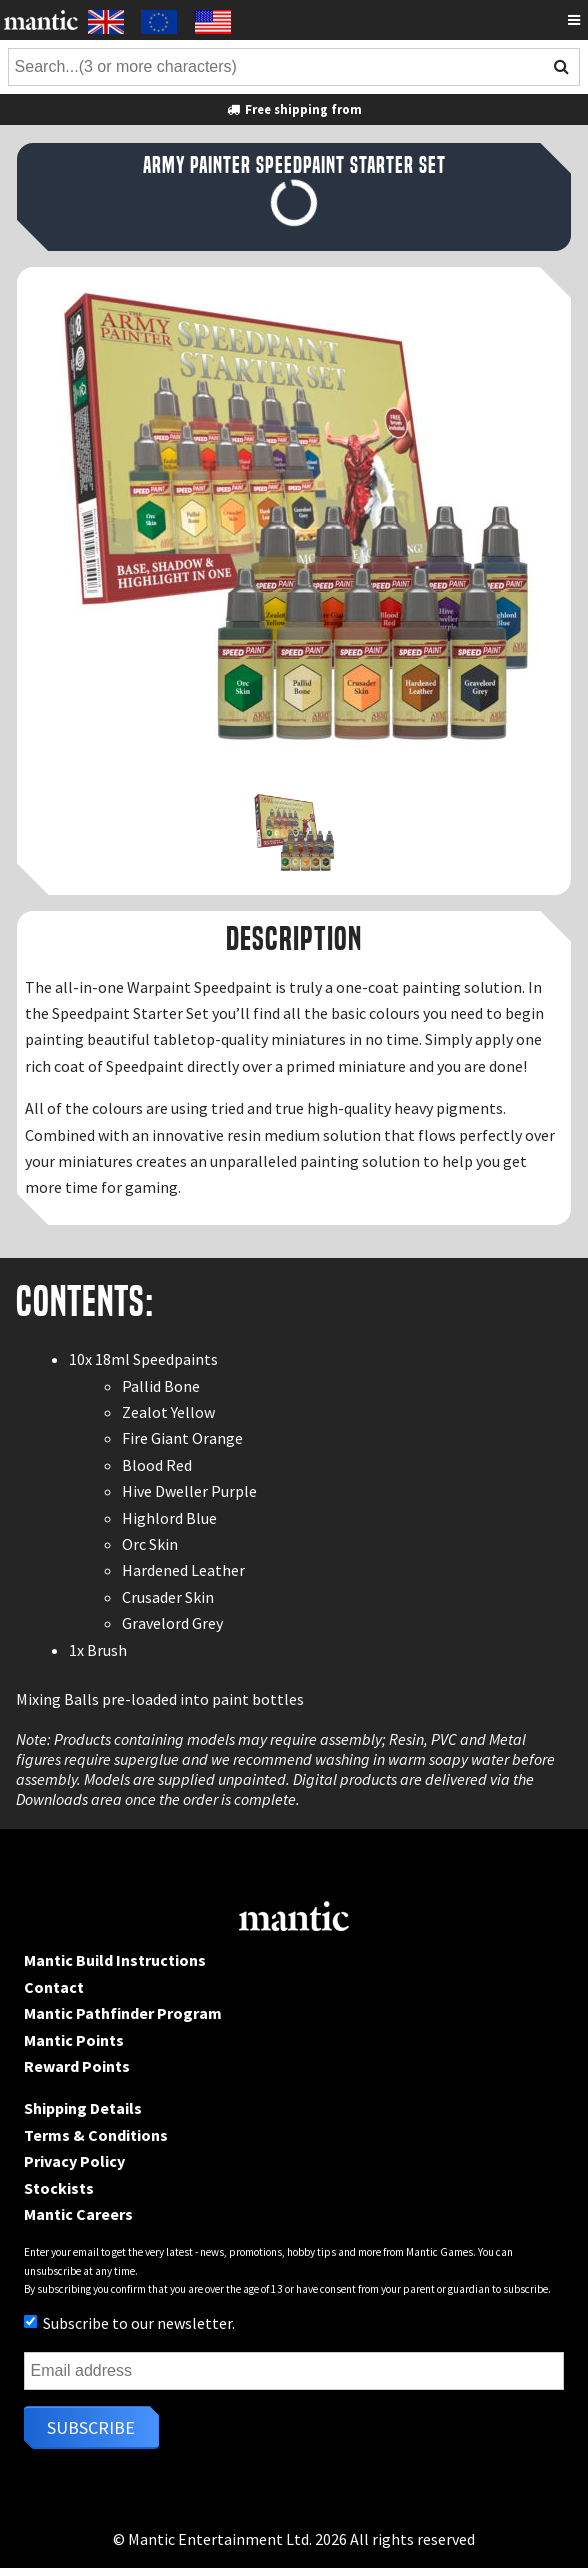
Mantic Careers (78, 2214)
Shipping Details (83, 2108)
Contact (54, 1987)
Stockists (59, 2188)
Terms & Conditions (96, 2135)
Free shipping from (294, 109)
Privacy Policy (74, 2161)
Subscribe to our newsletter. (129, 2323)
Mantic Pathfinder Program (123, 2013)
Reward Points (77, 2066)
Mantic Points (74, 2040)
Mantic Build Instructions (115, 1960)
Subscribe (91, 2427)
